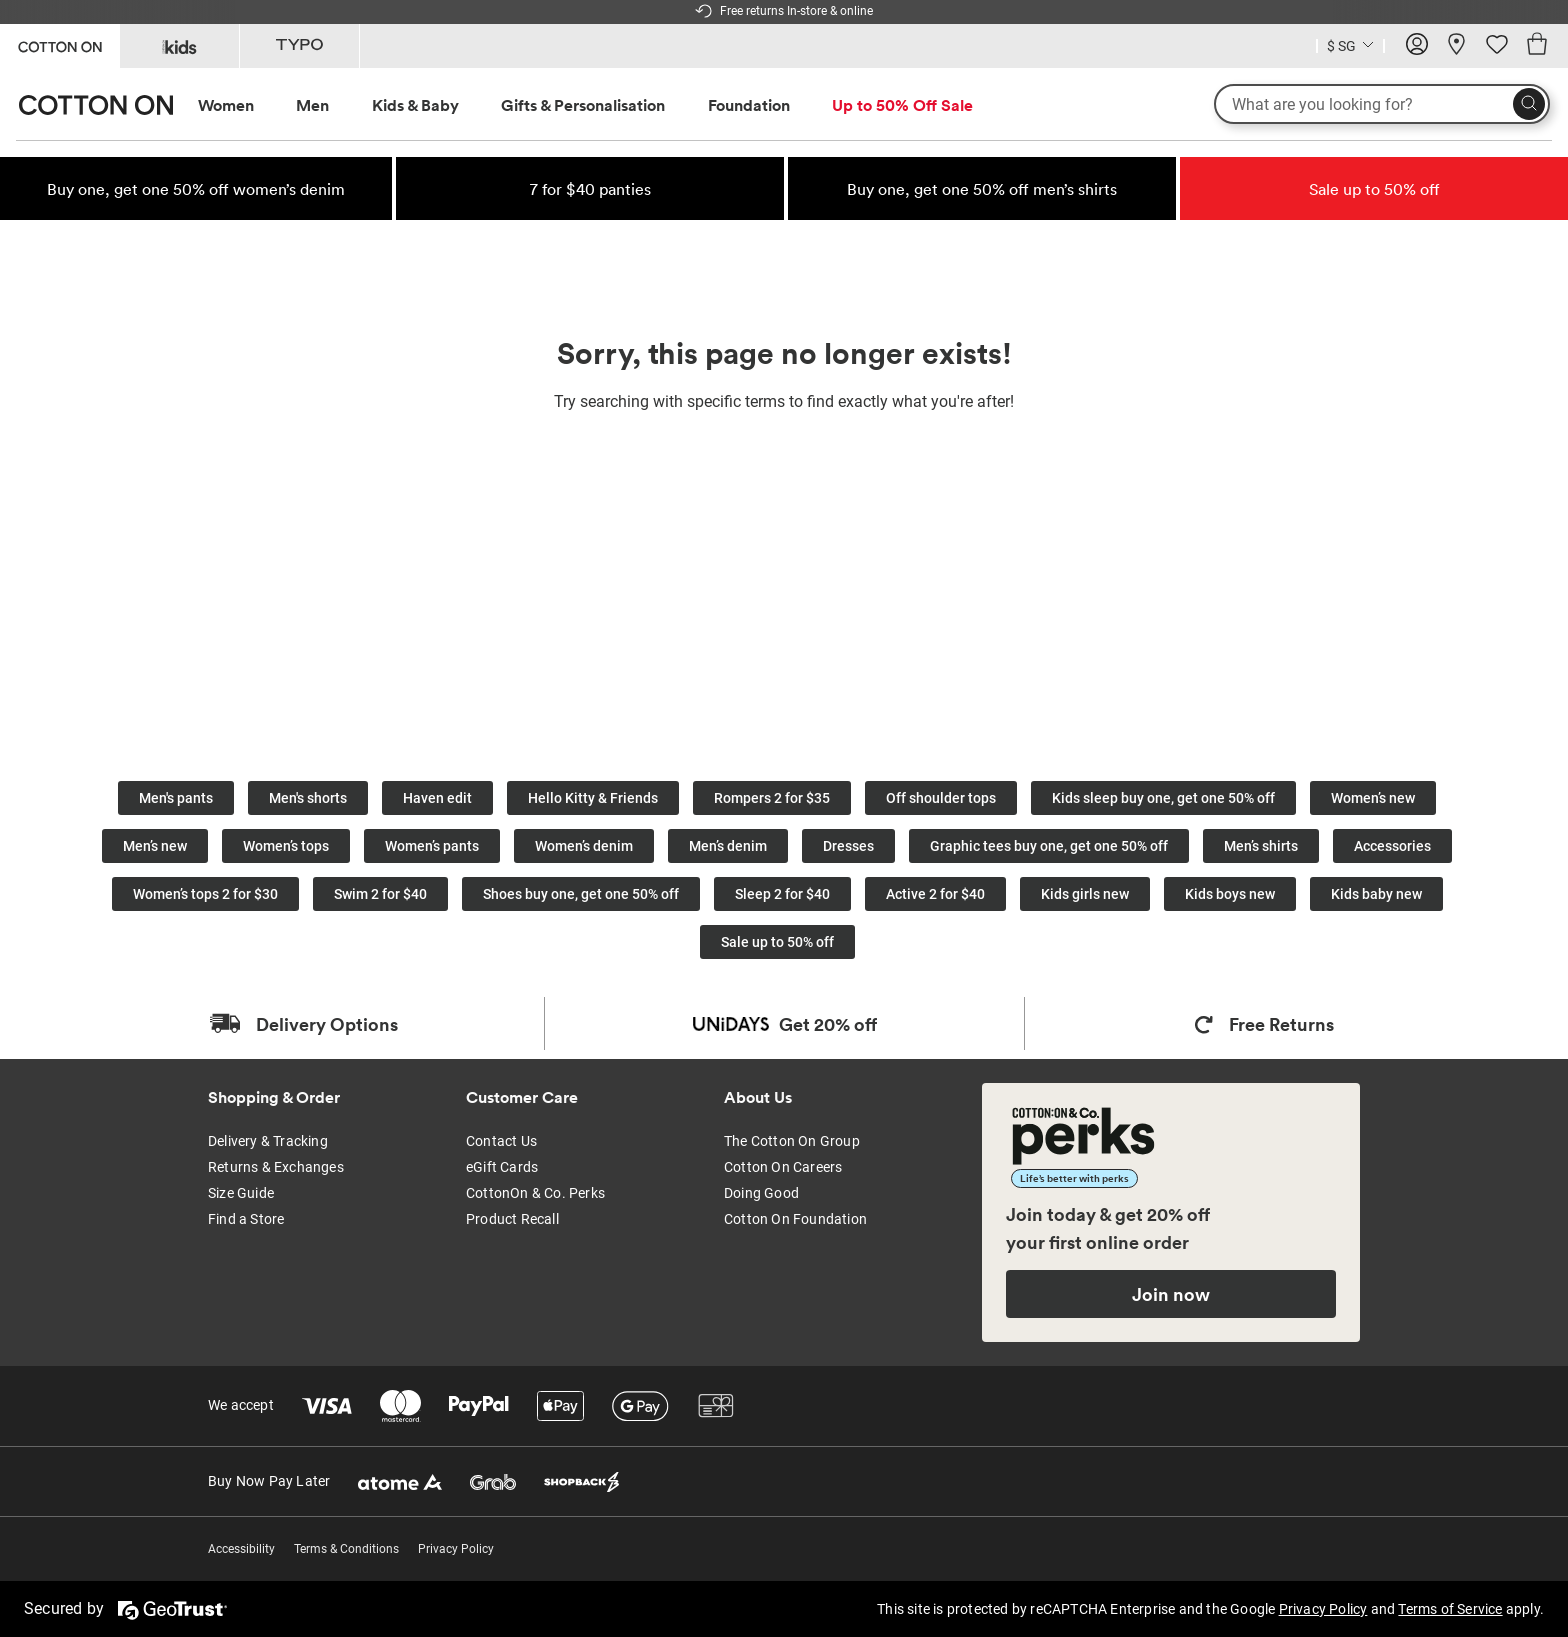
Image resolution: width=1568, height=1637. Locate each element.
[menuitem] (244, 105)
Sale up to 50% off (777, 942)
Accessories (1392, 846)
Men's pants (176, 798)
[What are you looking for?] (1382, 104)
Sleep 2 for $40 (782, 894)
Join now (1171, 1294)
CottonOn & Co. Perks (535, 1193)
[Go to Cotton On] (59, 44)
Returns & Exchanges (276, 1167)
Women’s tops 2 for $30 (205, 894)
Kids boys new (1230, 894)
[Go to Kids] (179, 46)
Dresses (848, 846)
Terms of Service (1450, 1609)
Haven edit (437, 798)
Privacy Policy (456, 1549)
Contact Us (501, 1141)
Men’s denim (728, 846)
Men (312, 105)
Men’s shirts (1261, 846)
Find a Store (246, 1219)
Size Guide (241, 1193)
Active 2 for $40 (935, 894)
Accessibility (241, 1549)
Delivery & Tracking (268, 1141)
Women (226, 105)
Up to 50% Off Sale (902, 105)
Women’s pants (432, 846)
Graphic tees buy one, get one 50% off (1049, 846)
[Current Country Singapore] (1350, 48)
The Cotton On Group (792, 1141)
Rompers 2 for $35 (772, 798)
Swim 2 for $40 (380, 894)
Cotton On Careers (783, 1167)
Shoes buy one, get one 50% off (581, 894)
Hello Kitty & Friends (593, 798)
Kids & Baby (415, 105)
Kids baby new (1376, 894)
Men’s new (155, 846)
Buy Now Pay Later (269, 1481)
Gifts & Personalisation (583, 105)
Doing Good (761, 1193)
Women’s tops (286, 846)
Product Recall (512, 1219)
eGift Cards (502, 1167)
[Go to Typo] (299, 46)
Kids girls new (1085, 894)
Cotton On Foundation (795, 1219)
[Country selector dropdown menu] (1350, 44)
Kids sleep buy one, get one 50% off (1163, 798)
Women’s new (1373, 798)
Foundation (749, 105)
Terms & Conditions (346, 1549)
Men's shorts (308, 798)
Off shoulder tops (941, 798)
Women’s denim (584, 846)
